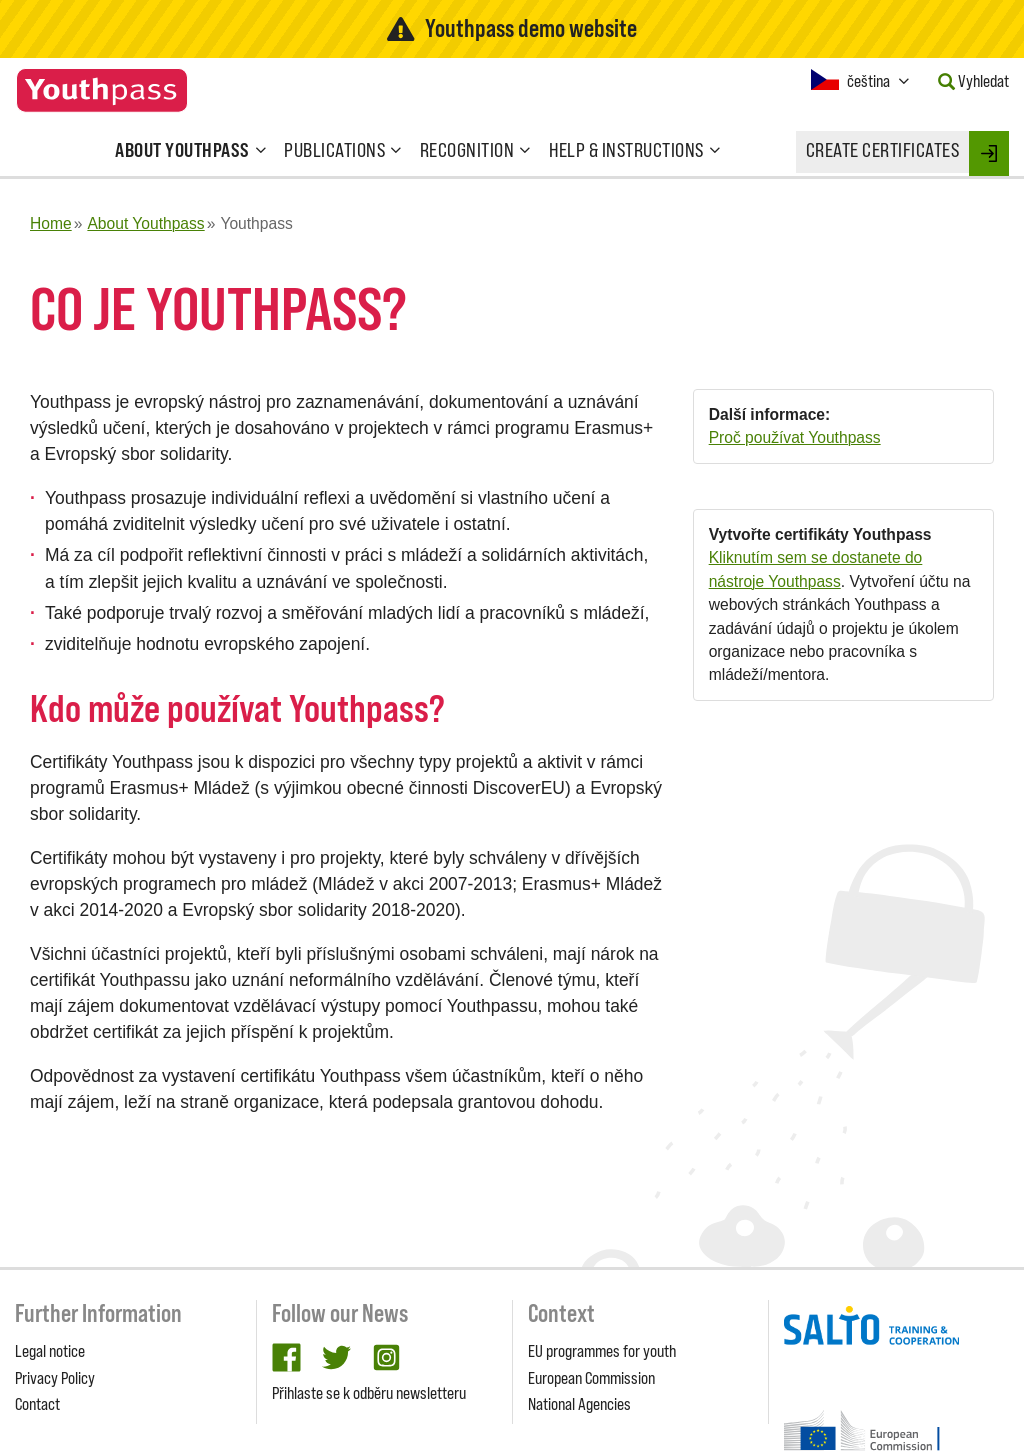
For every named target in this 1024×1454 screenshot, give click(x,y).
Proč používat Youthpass (795, 437)
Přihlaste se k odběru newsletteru (369, 1393)
